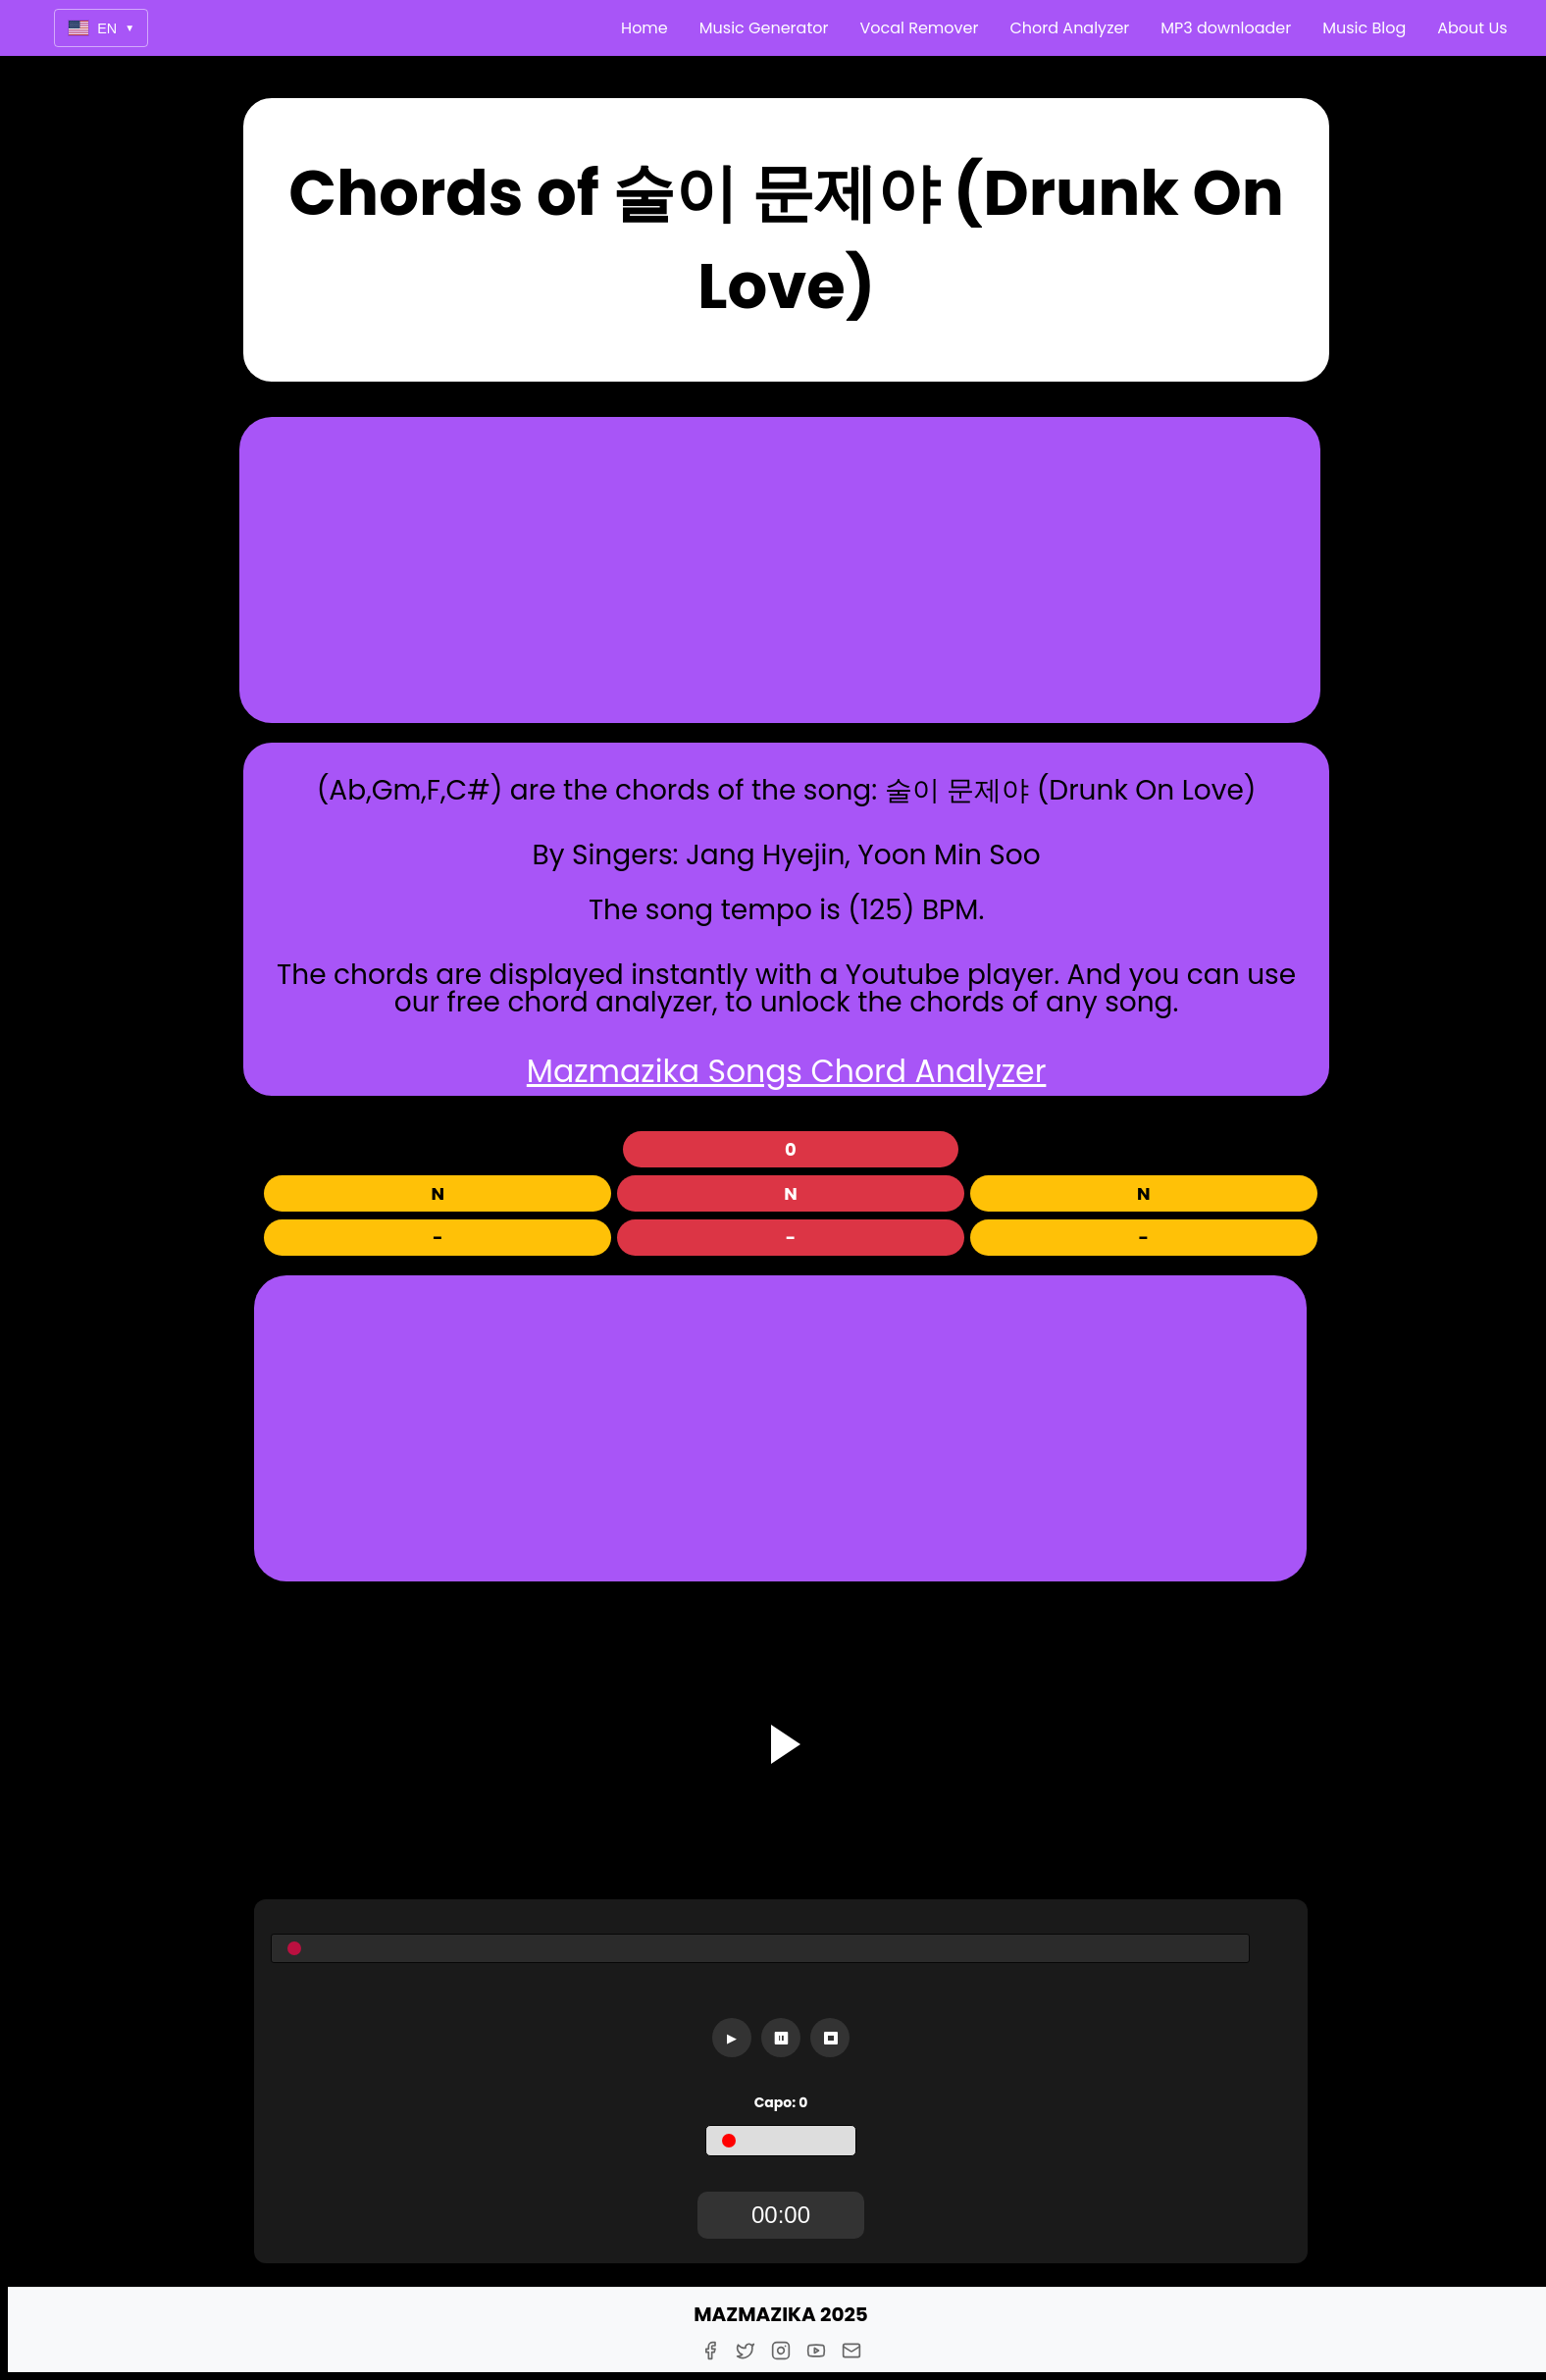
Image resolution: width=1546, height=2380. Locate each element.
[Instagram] (781, 2350)
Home (644, 28)
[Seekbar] (760, 1948)
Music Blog (1364, 28)
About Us (1472, 28)
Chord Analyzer (1069, 28)
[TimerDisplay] (780, 2215)
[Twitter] (745, 2350)
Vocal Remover (918, 28)
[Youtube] (816, 2350)
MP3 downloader (1225, 28)
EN (101, 28)
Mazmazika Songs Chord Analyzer (787, 1071)
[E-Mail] (851, 2350)
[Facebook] (710, 2350)
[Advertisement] (780, 570)
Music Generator (764, 28)
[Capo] (780, 2140)
